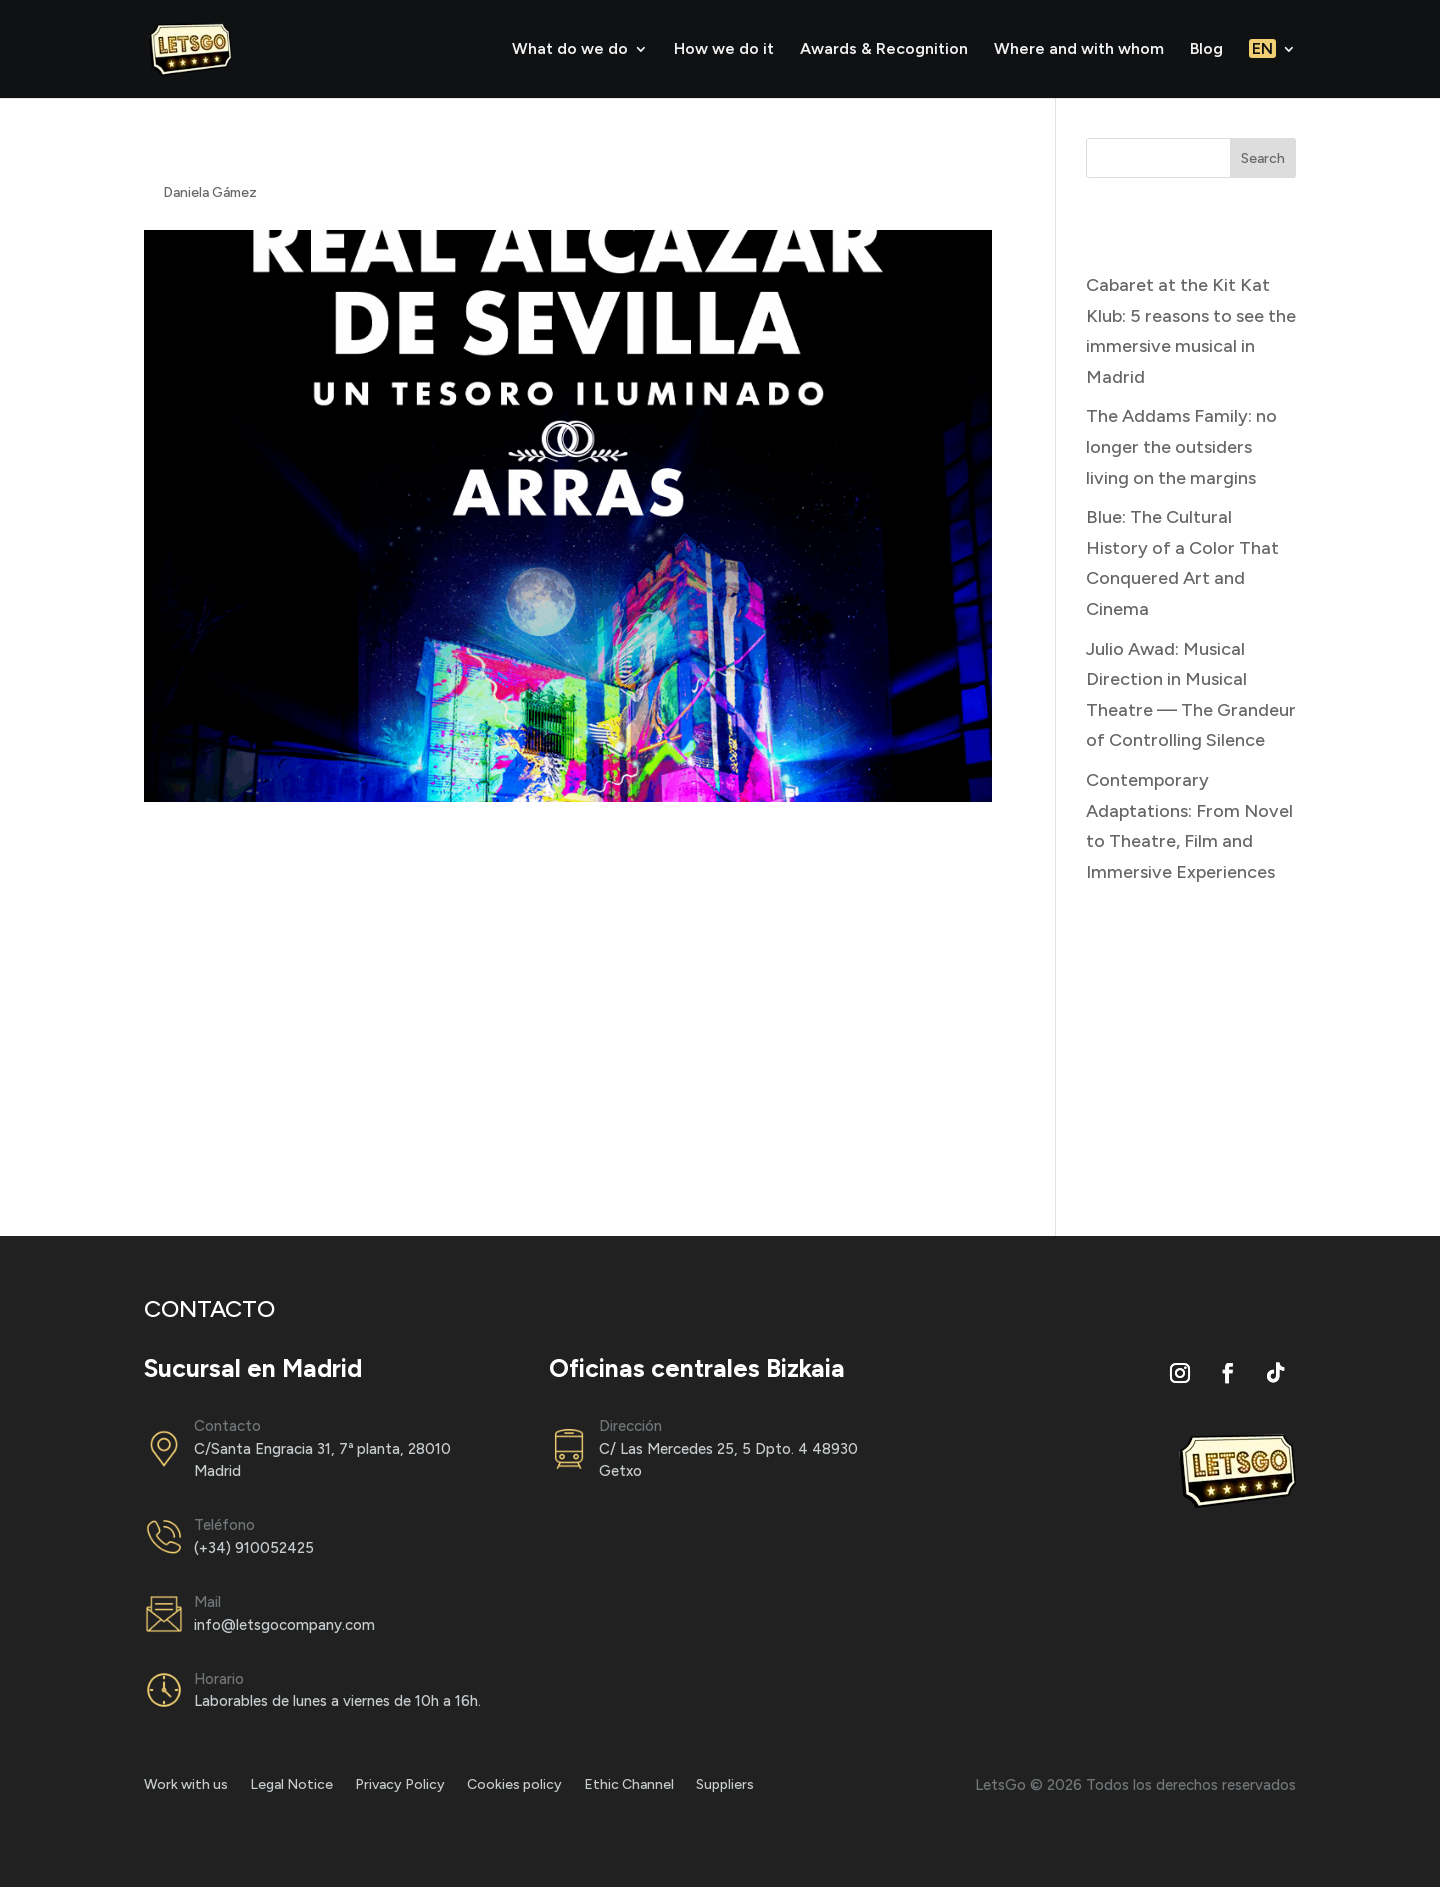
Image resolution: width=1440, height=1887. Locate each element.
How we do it (724, 50)
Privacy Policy (400, 1785)
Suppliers (725, 1785)
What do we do (570, 50)
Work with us (186, 1785)
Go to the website (218, 1137)
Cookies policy (514, 1785)
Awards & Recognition (884, 50)
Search (1263, 158)
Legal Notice (291, 1785)
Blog (1206, 50)
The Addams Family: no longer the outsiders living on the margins (1181, 446)
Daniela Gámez (210, 192)
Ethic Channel (629, 1785)
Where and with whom (1079, 50)
